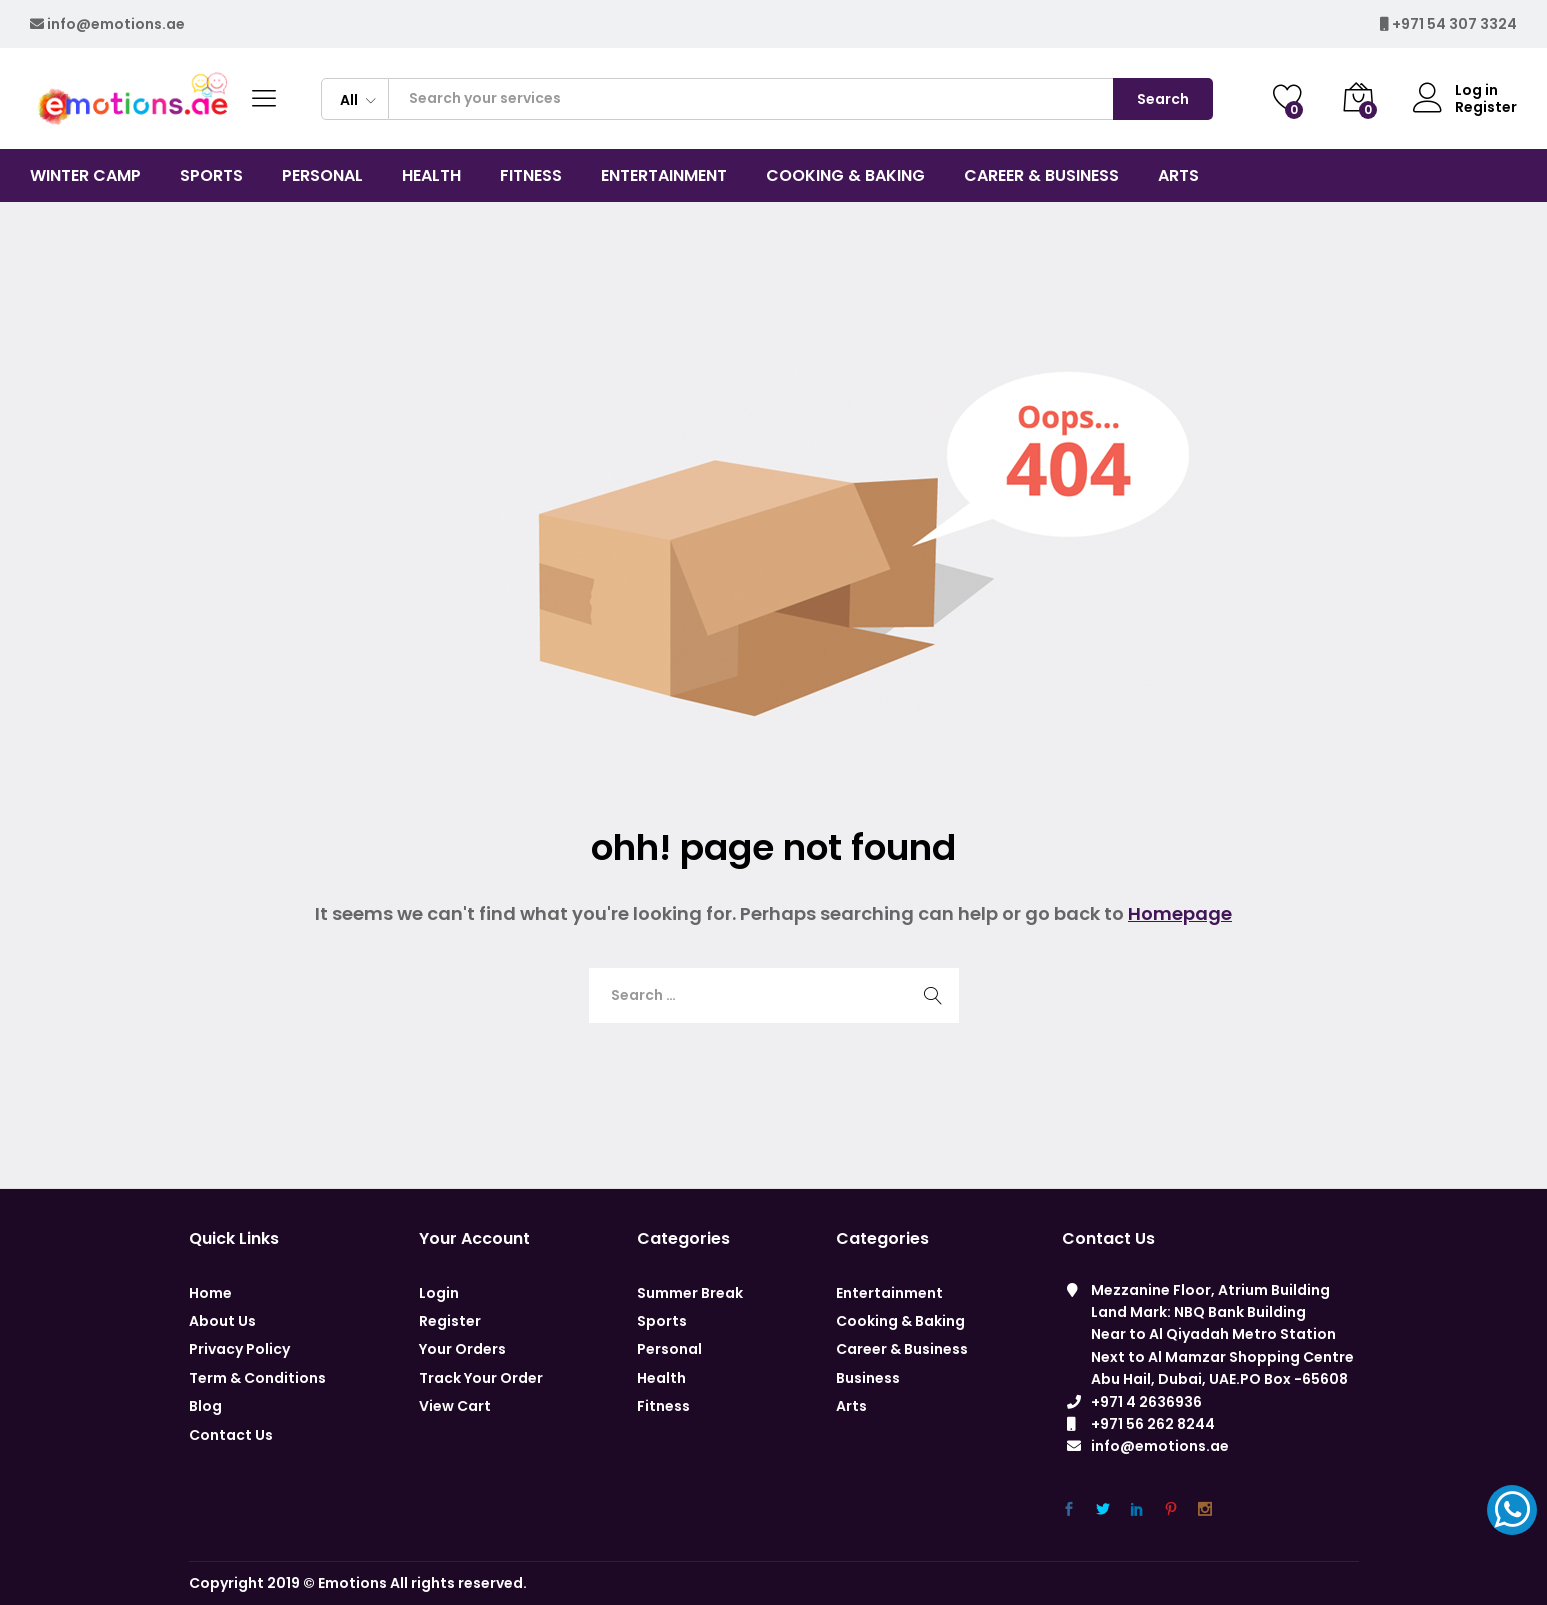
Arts (851, 1406)
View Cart (455, 1406)
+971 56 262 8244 (1153, 1424)
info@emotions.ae (116, 24)
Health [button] (431, 176)
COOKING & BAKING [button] (845, 176)
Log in (1455, 90)
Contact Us (231, 1435)
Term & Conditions (257, 1378)
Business (868, 1378)
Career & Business (902, 1349)
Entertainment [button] (664, 176)
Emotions (352, 1583)
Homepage (1180, 913)
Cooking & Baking (900, 1321)
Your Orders (462, 1349)
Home (210, 1293)
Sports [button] (211, 176)
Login (439, 1293)
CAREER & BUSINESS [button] (1041, 176)
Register (1486, 107)
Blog (205, 1406)
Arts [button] (1178, 176)
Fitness (663, 1406)
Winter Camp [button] (85, 176)
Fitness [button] (531, 176)
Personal (669, 1349)
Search (1163, 99)
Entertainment (889, 1293)
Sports (662, 1321)
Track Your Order (481, 1378)
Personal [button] (322, 176)
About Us (222, 1321)
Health (661, 1378)
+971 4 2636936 (1146, 1402)
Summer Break (690, 1293)
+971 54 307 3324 (1454, 24)
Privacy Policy (239, 1349)
